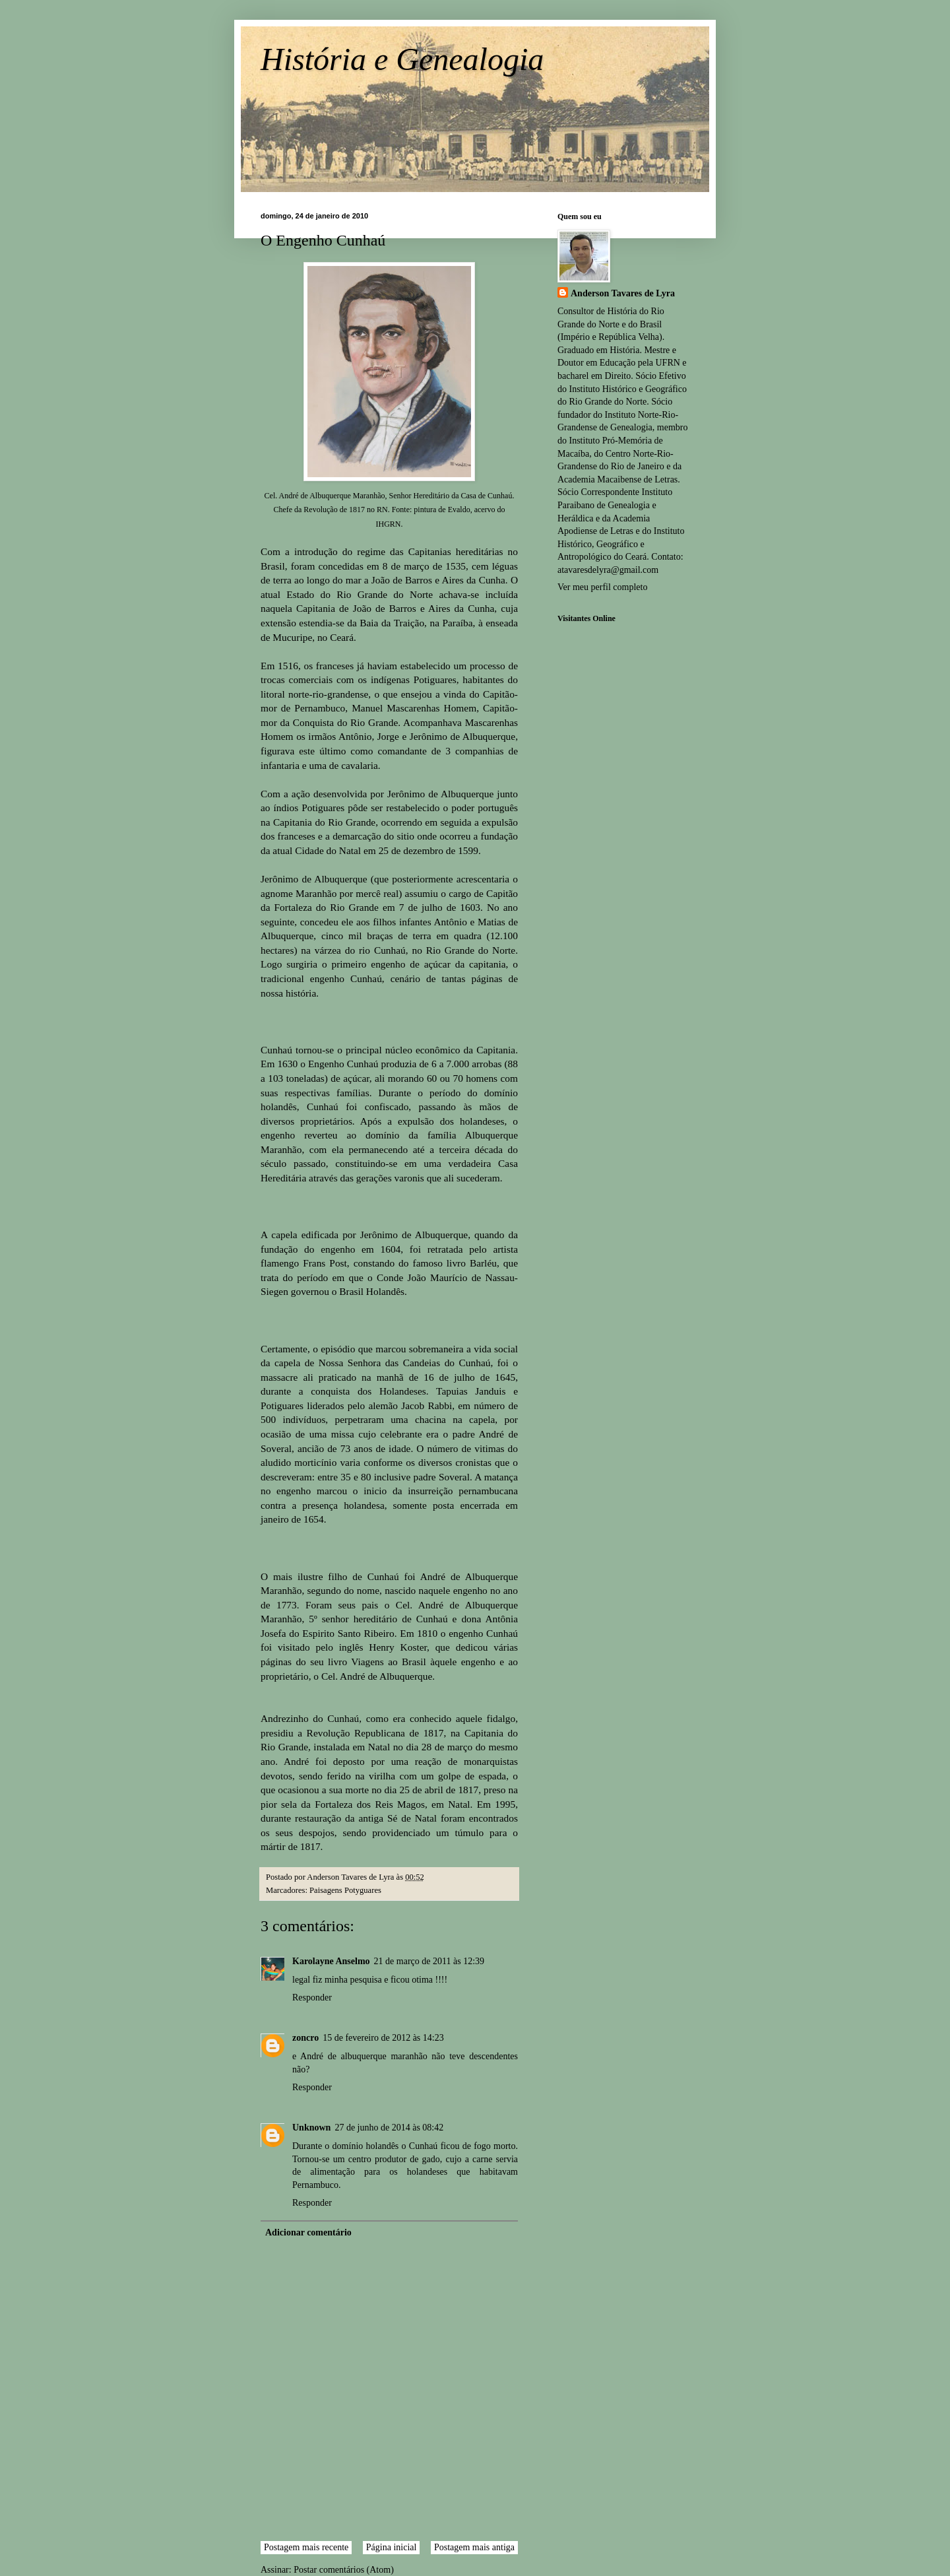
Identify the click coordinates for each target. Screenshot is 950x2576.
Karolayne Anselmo (331, 1961)
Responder (312, 1997)
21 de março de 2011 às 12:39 (429, 1961)
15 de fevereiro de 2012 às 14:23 (383, 2038)
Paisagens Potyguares (345, 1890)
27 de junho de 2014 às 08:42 (388, 2127)
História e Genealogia (402, 59)
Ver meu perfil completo (602, 587)
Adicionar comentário (308, 2232)
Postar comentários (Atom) (344, 2570)
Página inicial (391, 2547)
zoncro (305, 2038)
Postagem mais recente (306, 2547)
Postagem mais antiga (474, 2547)
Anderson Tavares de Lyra (623, 293)
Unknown (311, 2127)
